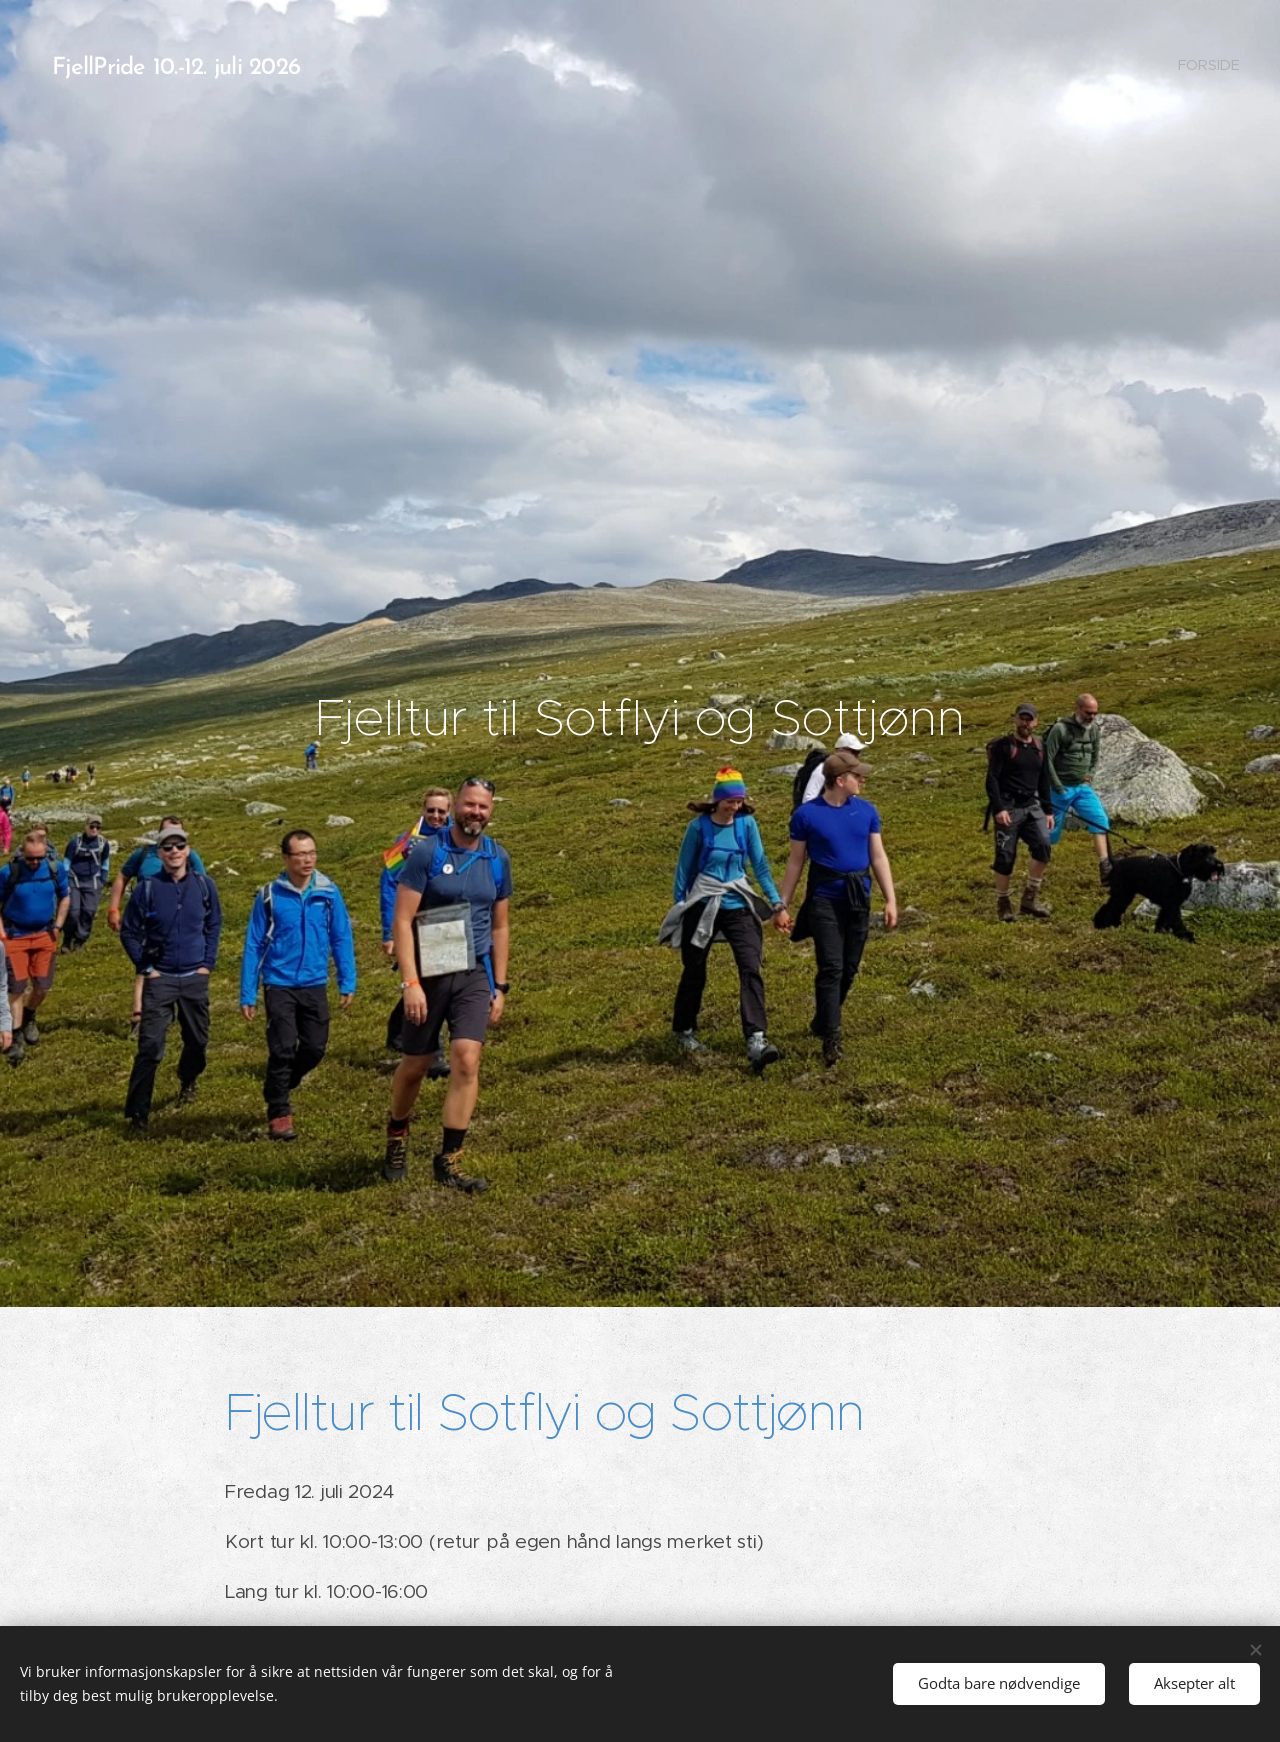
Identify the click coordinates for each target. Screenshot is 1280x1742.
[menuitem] (1207, 65)
